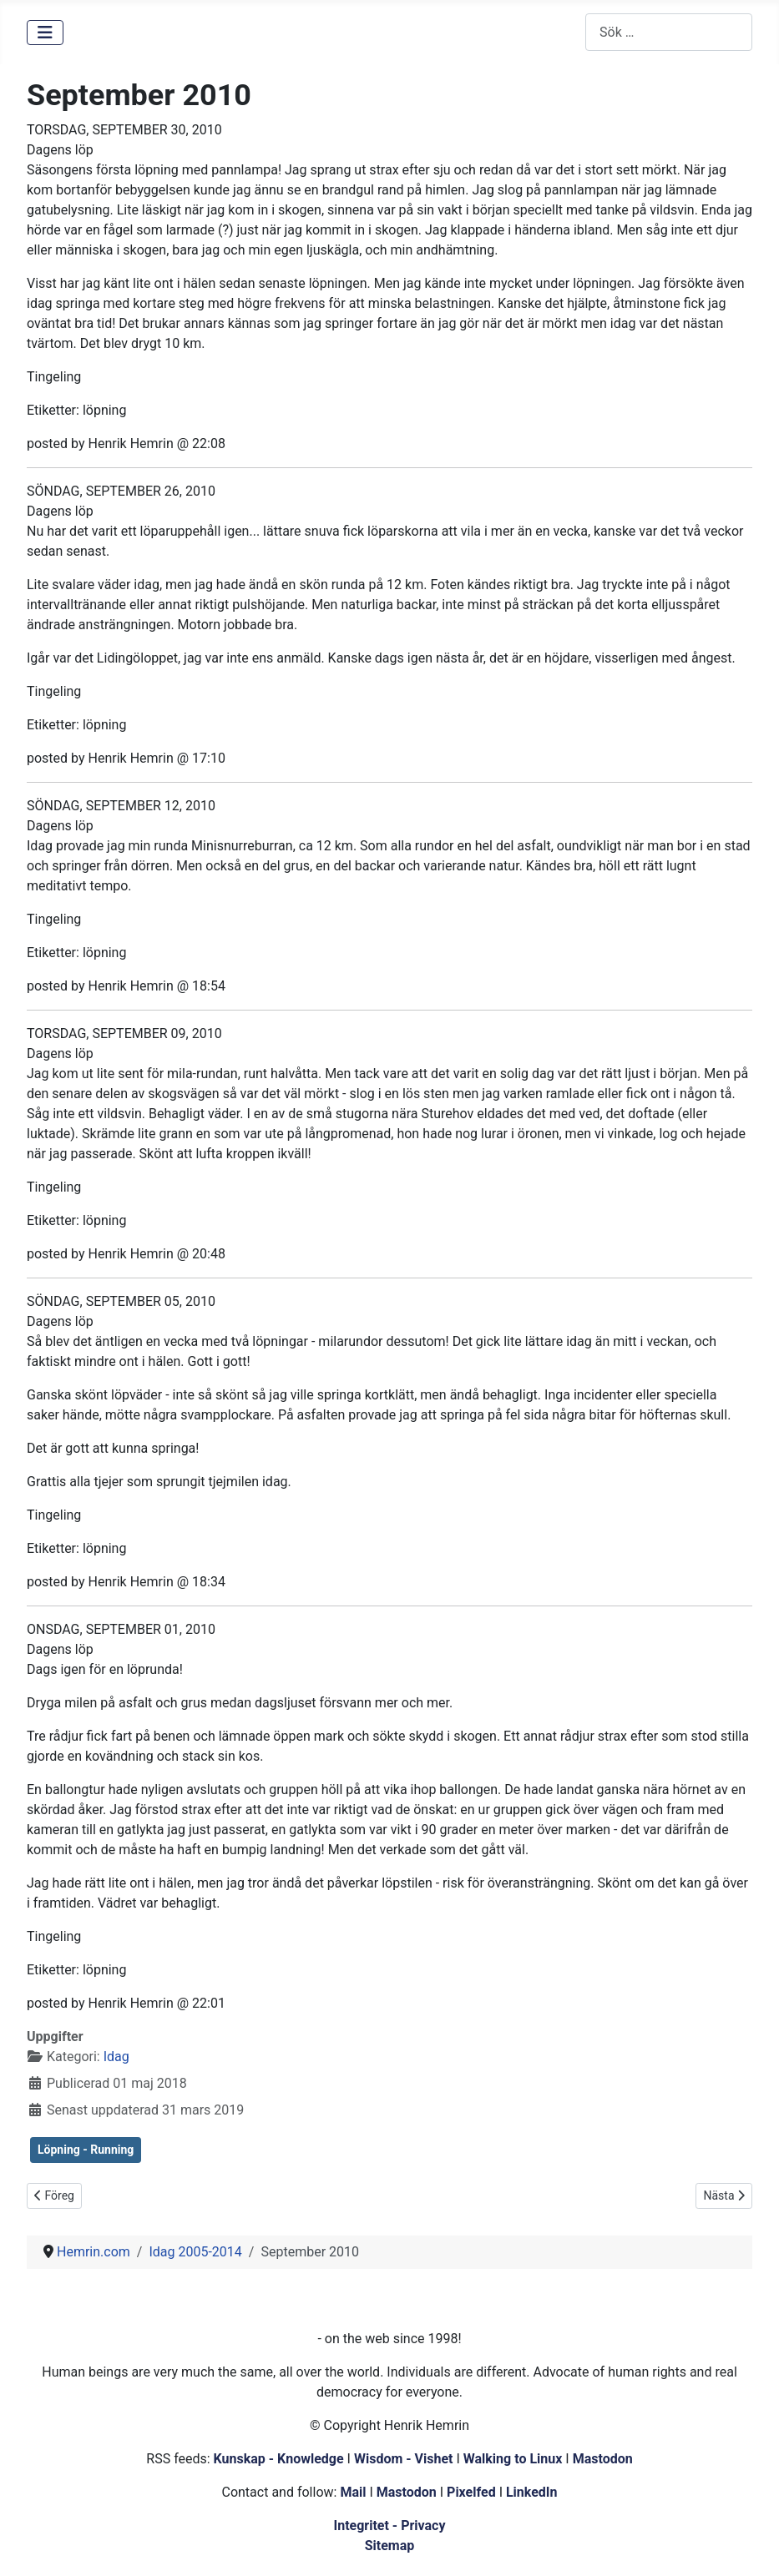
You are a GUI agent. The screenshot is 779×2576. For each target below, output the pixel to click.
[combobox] (668, 32)
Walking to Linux (514, 2459)
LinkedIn (532, 2492)
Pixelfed (471, 2492)
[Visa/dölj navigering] (45, 32)
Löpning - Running (86, 2149)
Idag (116, 2056)
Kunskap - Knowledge (279, 2459)
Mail (353, 2492)
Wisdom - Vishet (403, 2459)
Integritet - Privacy (389, 2525)
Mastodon (603, 2459)
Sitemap (390, 2545)
